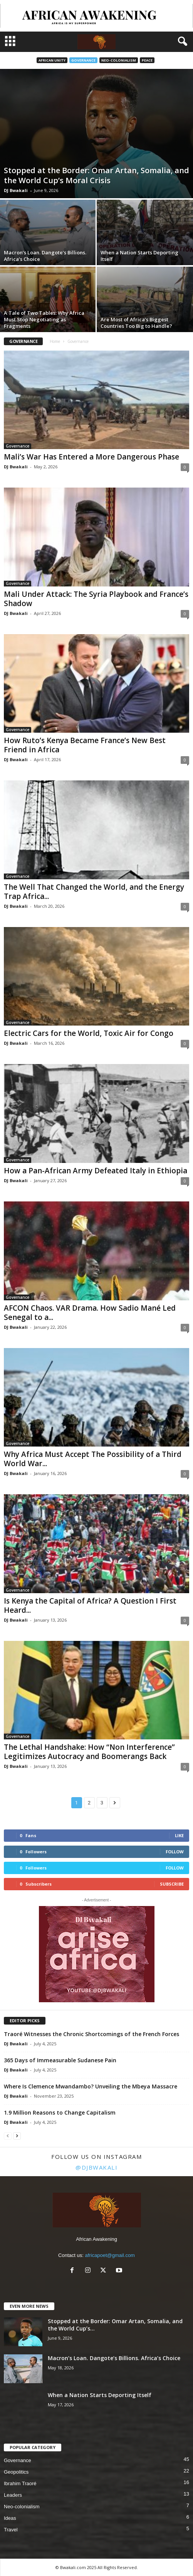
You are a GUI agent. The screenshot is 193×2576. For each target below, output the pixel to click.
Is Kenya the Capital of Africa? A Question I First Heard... (90, 1605)
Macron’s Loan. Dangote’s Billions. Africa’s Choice (45, 255)
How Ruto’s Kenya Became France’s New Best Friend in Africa (85, 745)
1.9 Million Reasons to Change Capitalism (60, 2112)
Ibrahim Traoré (20, 2483)
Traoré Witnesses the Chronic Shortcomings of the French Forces (91, 2034)
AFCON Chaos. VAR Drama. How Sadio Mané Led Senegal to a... (90, 1312)
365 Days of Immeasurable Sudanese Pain (60, 2060)
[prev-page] (8, 2136)
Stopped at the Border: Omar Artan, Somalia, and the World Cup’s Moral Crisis (96, 175)
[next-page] (17, 2136)
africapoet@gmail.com (110, 2255)
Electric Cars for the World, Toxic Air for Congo (88, 1033)
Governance (83, 60)
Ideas (10, 2518)
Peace (147, 60)
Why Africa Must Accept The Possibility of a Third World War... (92, 1458)
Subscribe (172, 1884)
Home (55, 341)
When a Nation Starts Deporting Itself (139, 255)
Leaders (13, 2495)
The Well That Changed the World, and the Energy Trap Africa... (94, 891)
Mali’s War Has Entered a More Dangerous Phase (91, 457)
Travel (11, 2530)
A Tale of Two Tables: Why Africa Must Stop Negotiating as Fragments (44, 319)
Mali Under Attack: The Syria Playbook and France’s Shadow (96, 598)
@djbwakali (96, 2167)
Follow (175, 1851)
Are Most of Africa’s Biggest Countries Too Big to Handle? (136, 322)
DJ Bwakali (16, 190)
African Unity (52, 60)
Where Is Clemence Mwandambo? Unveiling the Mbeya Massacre (90, 2086)
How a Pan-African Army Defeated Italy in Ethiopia (95, 1171)
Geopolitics (16, 2472)
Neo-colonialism (118, 60)
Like (179, 1835)
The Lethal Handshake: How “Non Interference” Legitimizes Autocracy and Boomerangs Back (89, 1751)
